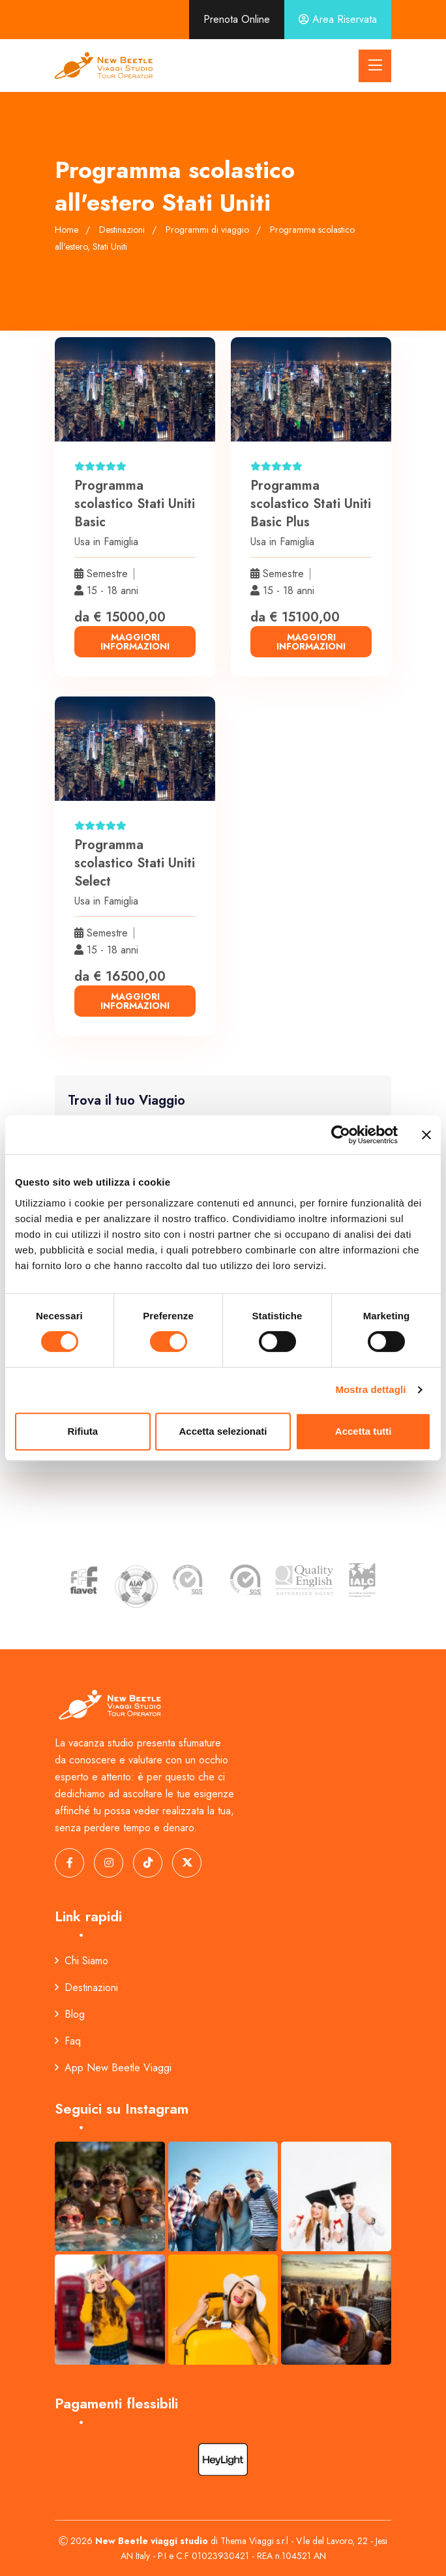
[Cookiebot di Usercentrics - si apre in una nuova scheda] (341, 1135)
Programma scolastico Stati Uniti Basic (134, 504)
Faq (68, 2040)
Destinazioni (86, 1987)
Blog (70, 2014)
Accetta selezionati (223, 1431)
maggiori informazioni (135, 642)
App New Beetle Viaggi (113, 2067)
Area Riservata (338, 19)
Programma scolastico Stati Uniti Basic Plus (310, 504)
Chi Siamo (81, 1960)
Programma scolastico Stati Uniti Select (134, 863)
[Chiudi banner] (426, 1134)
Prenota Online (236, 19)
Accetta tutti (363, 1431)
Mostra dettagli (370, 1389)
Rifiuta (82, 1431)
